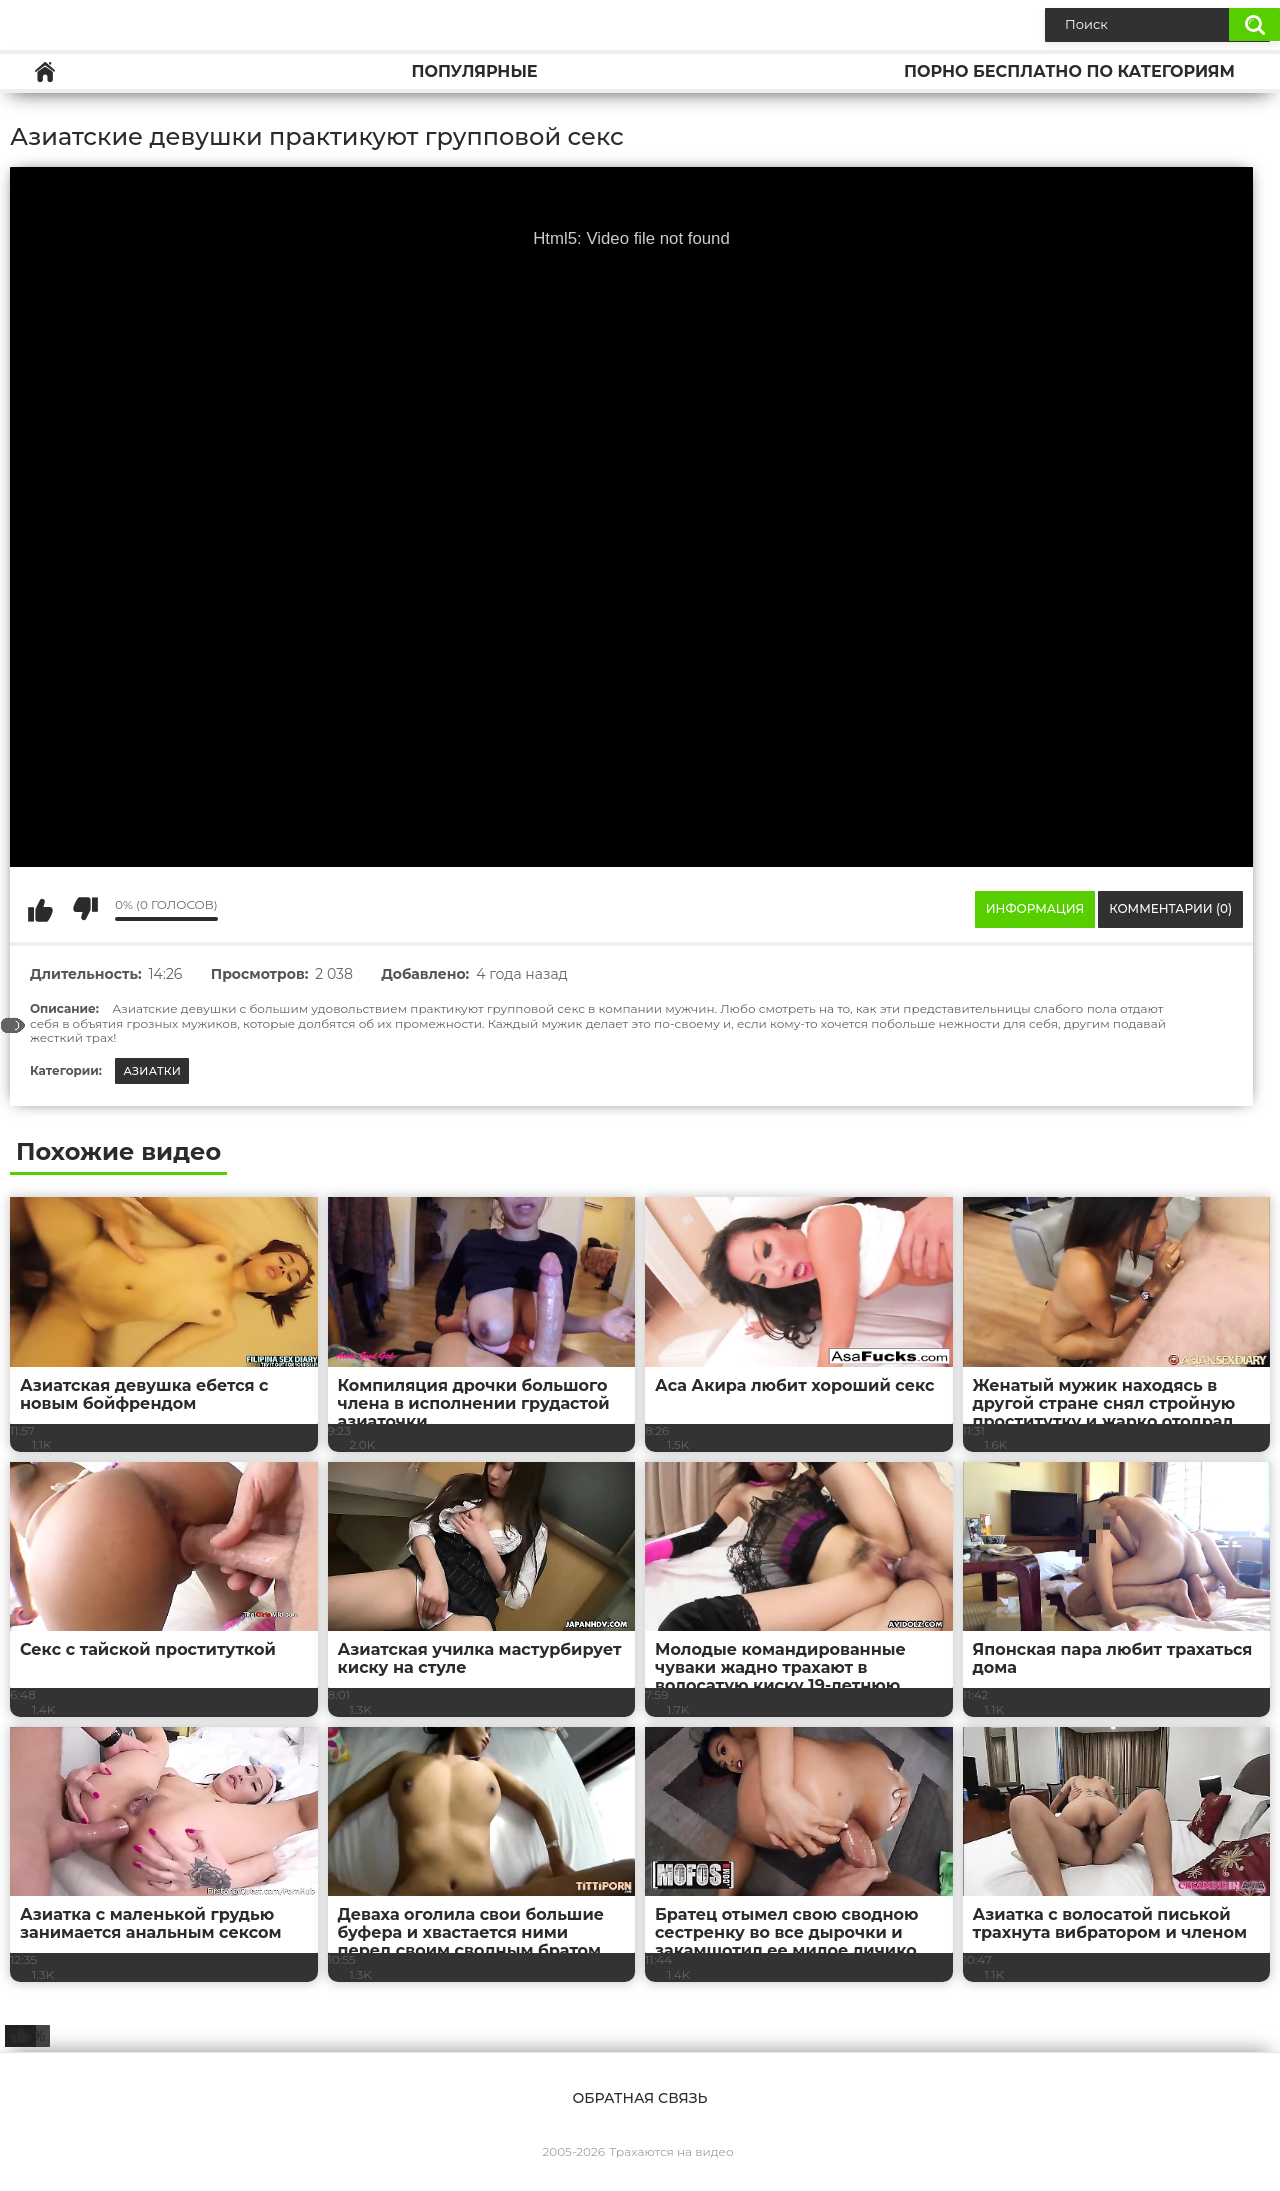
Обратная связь (639, 2098)
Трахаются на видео (671, 2151)
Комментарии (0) (1170, 908)
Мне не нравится (85, 909)
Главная (45, 71)
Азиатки (152, 1071)
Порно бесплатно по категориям (1069, 71)
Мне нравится (40, 909)
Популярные (474, 71)
